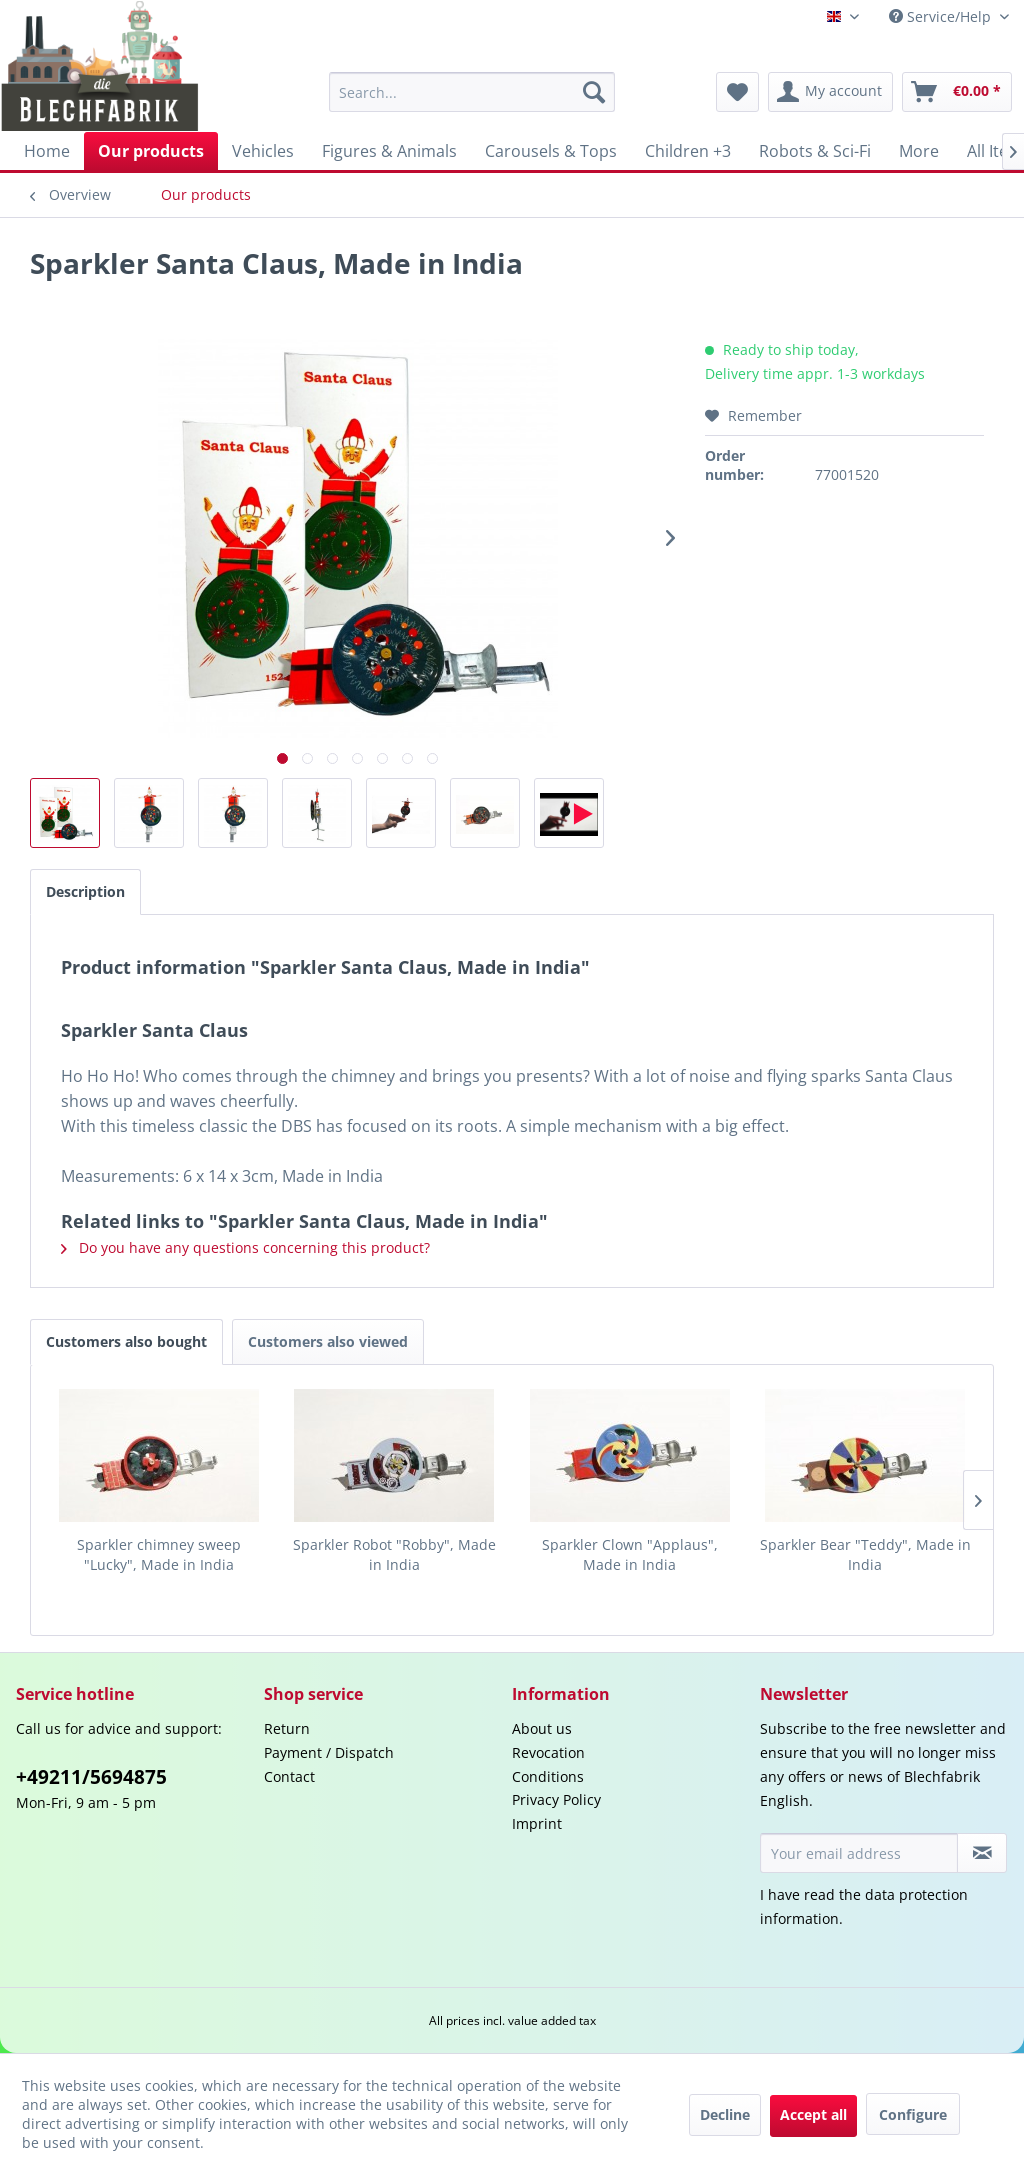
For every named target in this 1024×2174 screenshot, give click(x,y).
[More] (919, 151)
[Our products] (151, 151)
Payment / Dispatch (329, 1752)
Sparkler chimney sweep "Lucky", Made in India (159, 1554)
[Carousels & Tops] (551, 151)
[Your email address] (859, 1853)
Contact (289, 1776)
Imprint (537, 1823)
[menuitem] (472, 92)
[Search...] (472, 92)
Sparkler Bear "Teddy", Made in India (865, 1554)
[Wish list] (737, 92)
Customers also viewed (328, 1341)
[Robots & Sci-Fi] (815, 151)
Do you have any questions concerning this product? (245, 1247)
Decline (725, 2114)
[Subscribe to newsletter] (982, 1853)
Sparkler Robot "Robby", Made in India (394, 1554)
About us (542, 1728)
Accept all (813, 2114)
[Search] (594, 92)
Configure (913, 2114)
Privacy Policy (556, 1799)
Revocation (548, 1752)
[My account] (830, 92)
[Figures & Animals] (389, 151)
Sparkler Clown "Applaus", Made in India (630, 1554)
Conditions (548, 1776)
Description (85, 891)
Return (287, 1728)
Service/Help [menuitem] (942, 16)
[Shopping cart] (957, 92)
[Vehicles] (263, 151)
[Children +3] (688, 151)
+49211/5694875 (91, 1777)
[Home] (47, 151)
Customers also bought (126, 1341)
